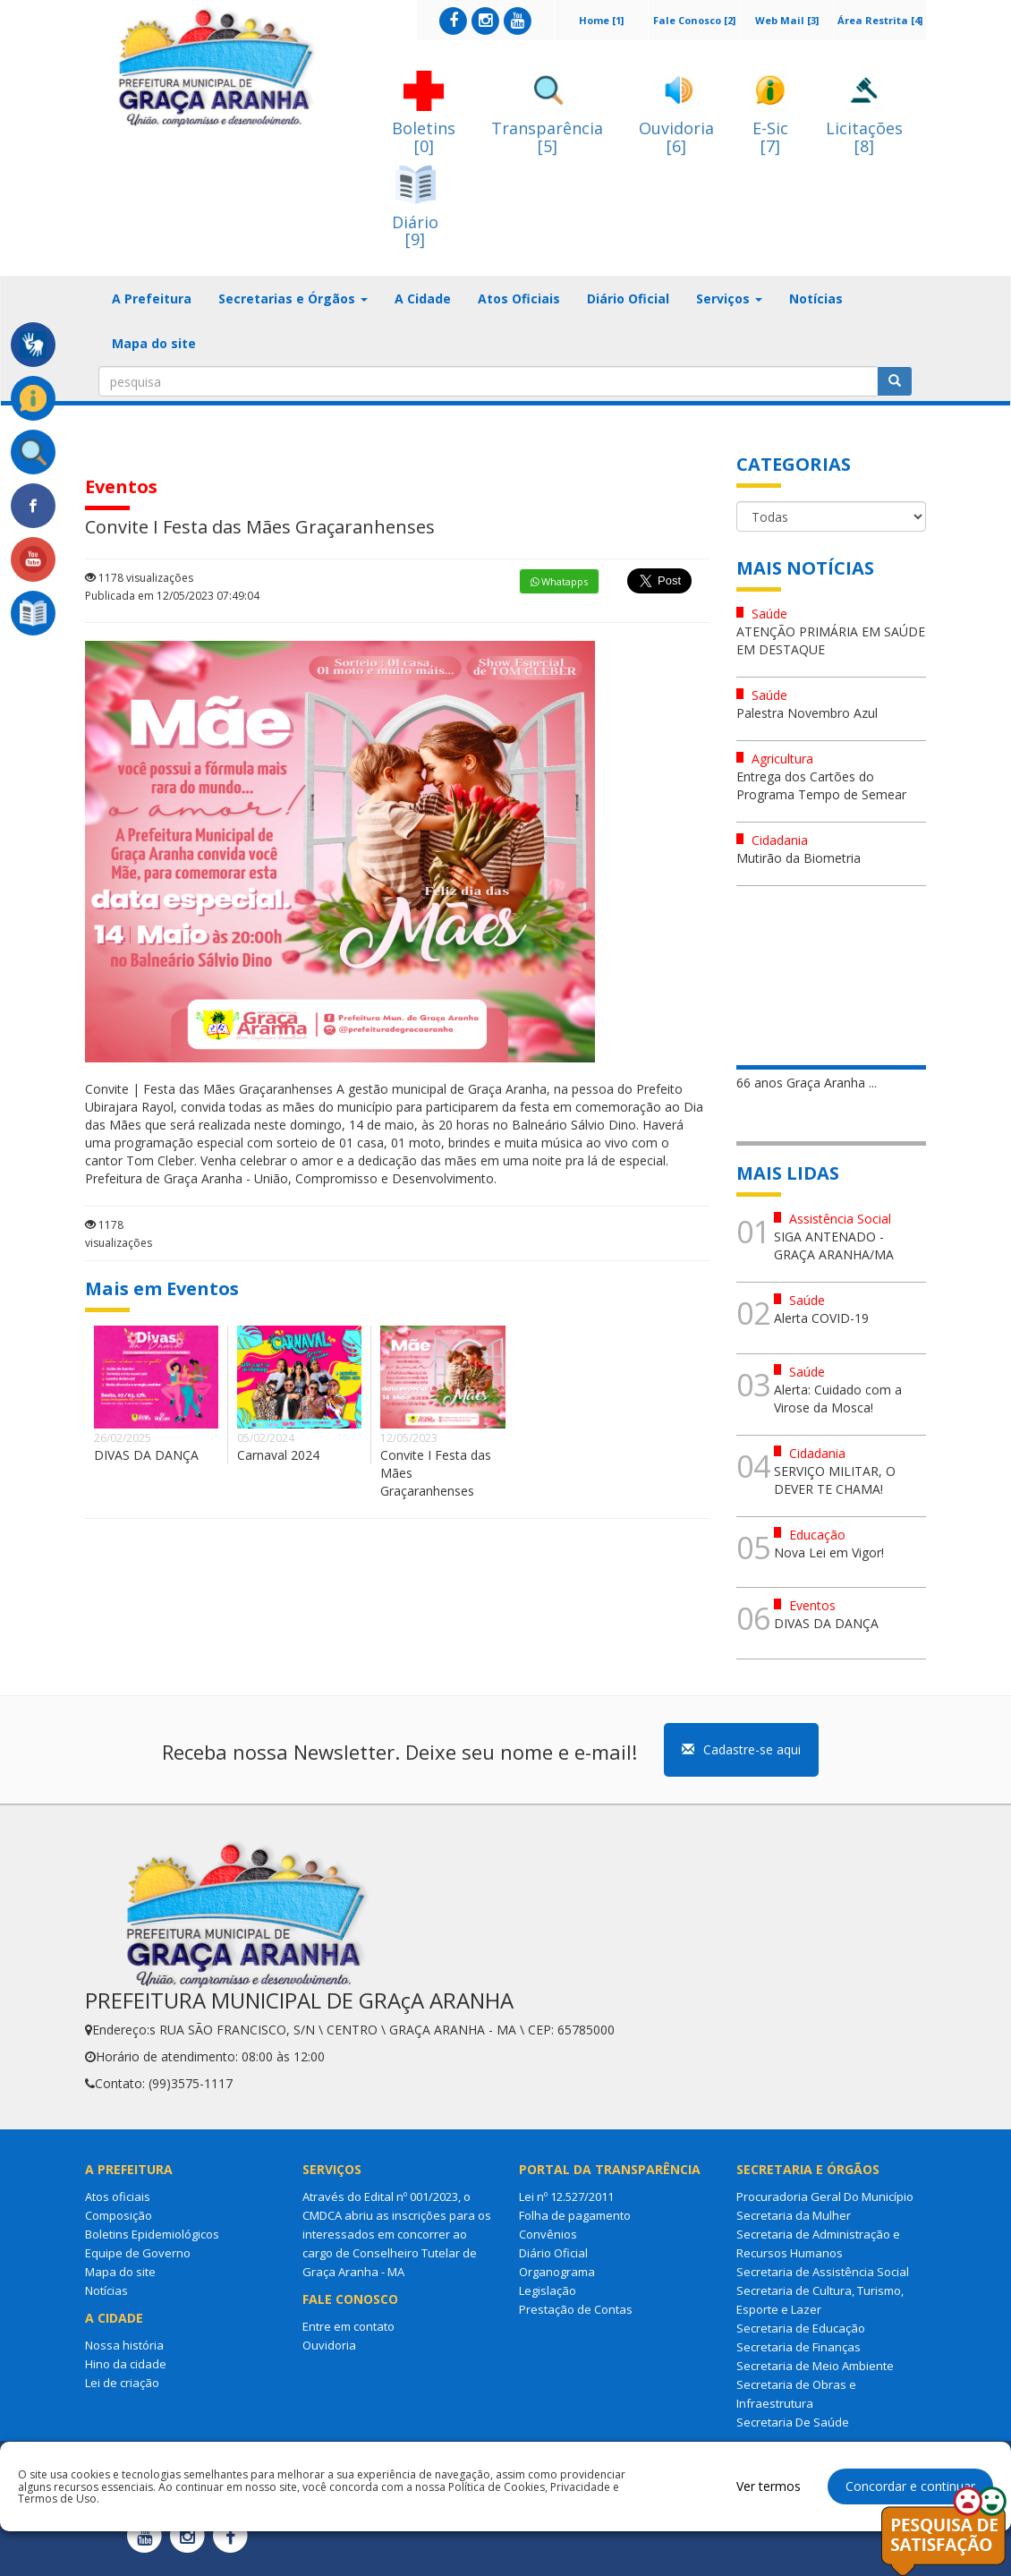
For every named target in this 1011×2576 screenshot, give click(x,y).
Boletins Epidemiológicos (152, 2234)
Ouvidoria (329, 2345)
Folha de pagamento (575, 2215)
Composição (118, 2215)
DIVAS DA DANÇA (146, 1454)
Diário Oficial (628, 298)
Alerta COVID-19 (821, 1317)
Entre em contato (348, 2326)
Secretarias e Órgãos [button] (293, 298)
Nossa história (124, 2345)
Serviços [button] (729, 298)
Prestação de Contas (576, 2309)
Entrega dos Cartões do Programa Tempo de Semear (821, 785)
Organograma (557, 2272)
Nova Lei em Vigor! (829, 1552)
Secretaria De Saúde (792, 2422)
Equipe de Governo (138, 2253)
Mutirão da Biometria (798, 857)
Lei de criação (122, 2383)
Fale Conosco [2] (694, 20)
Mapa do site (154, 343)
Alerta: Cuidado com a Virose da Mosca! (838, 1398)
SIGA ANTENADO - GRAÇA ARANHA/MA (834, 1245)
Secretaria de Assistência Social (822, 2272)
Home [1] (601, 20)
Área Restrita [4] (879, 20)
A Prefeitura (151, 298)
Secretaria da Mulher (793, 2215)
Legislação (547, 2290)
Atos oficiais (117, 2196)
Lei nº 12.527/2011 (566, 2196)
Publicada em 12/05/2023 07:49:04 (172, 595)
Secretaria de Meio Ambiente (815, 2366)
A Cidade (423, 298)
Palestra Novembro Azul (807, 712)
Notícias (816, 298)
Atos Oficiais (519, 298)
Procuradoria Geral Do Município (824, 2196)
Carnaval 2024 (278, 1454)
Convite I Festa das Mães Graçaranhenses (435, 1472)
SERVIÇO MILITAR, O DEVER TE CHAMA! (835, 1480)
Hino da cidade (125, 2364)
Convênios (548, 2234)
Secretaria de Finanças (798, 2347)
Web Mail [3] (787, 20)
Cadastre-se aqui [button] (741, 1749)
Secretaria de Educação (800, 2328)
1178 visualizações (139, 577)
